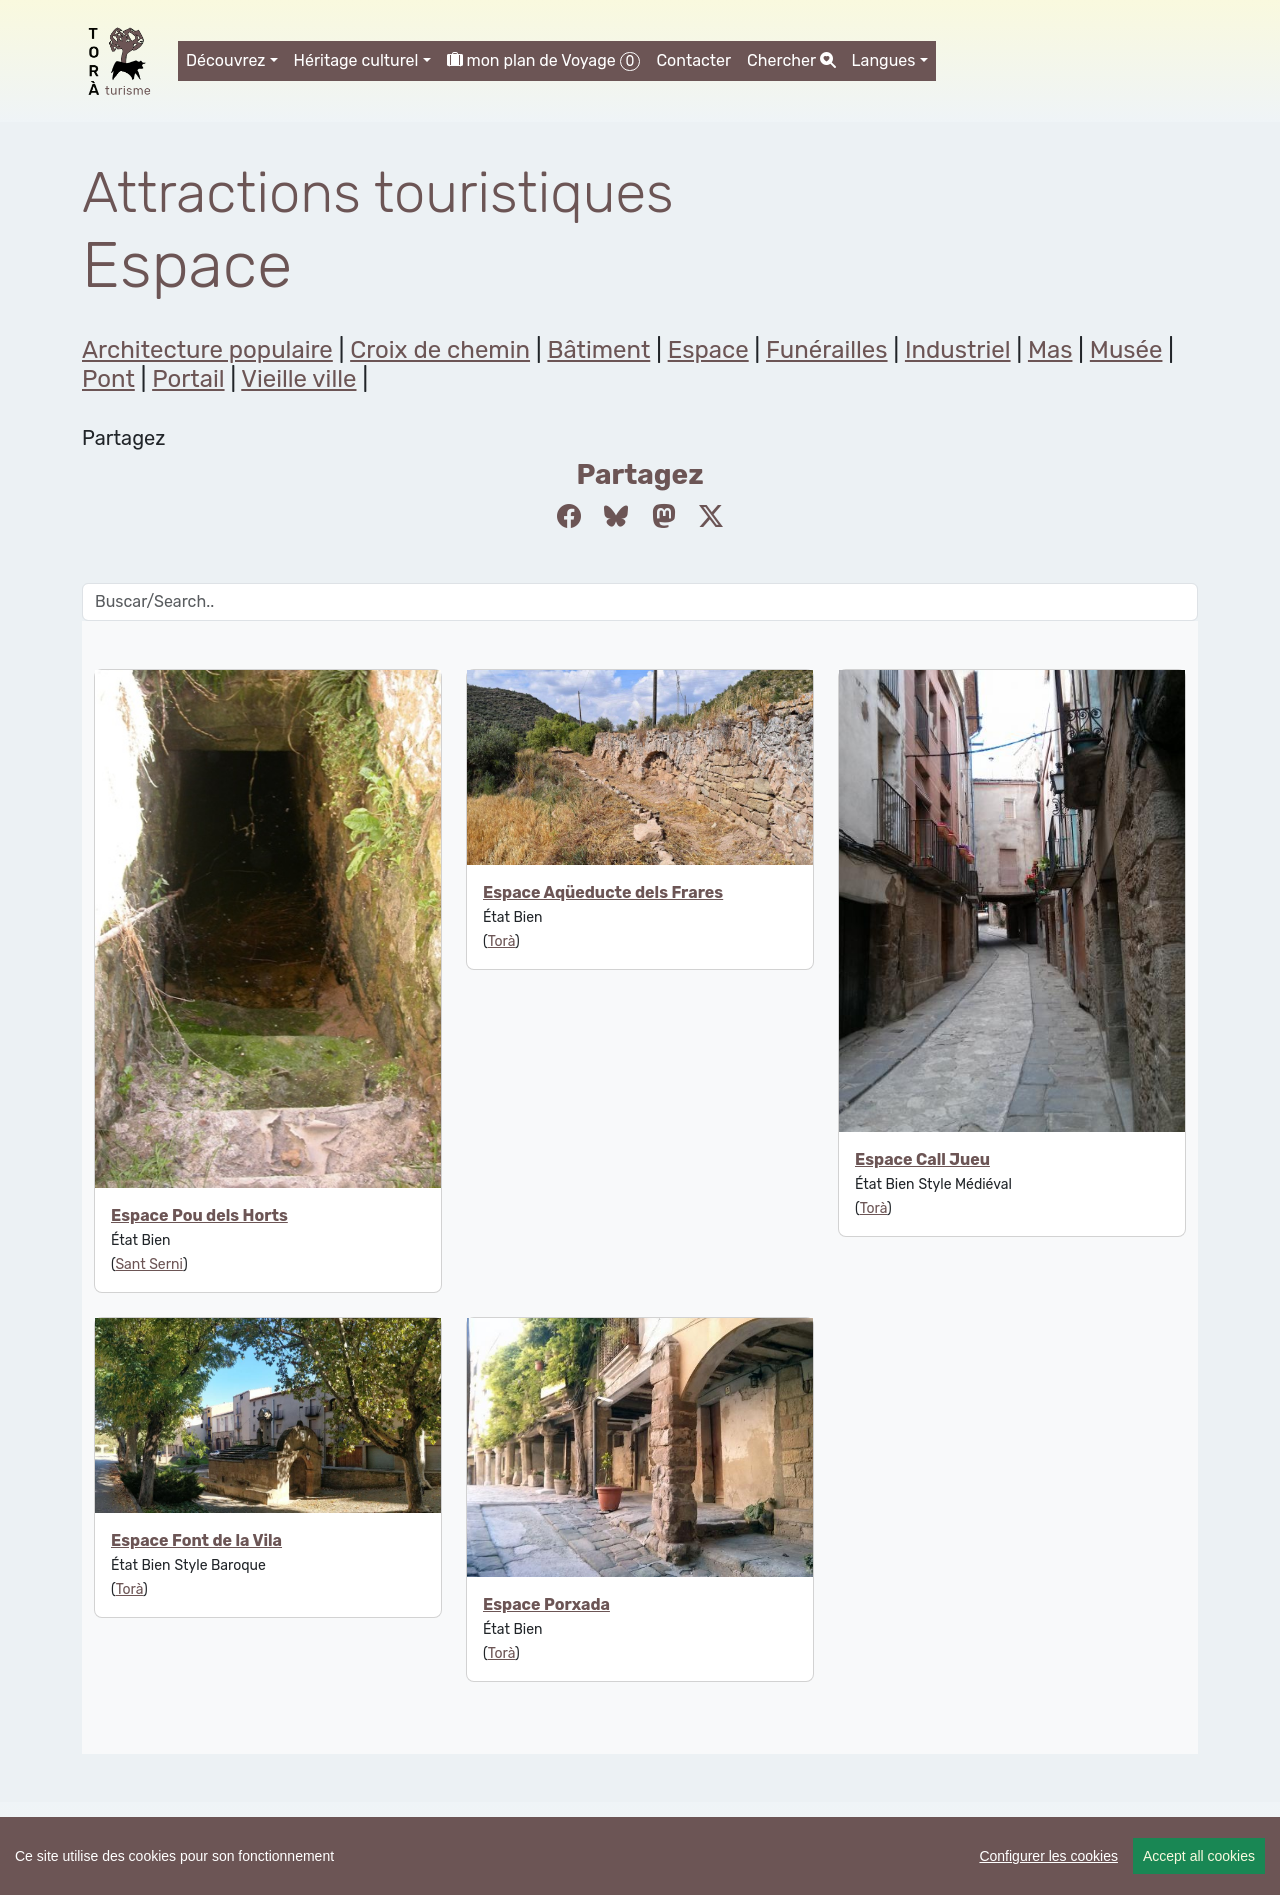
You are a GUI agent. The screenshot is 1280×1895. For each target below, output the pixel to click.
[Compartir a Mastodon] (664, 517)
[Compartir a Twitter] (711, 517)
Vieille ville (298, 379)
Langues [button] (884, 60)
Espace (708, 350)
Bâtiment (598, 350)
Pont (108, 379)
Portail (188, 379)
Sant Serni (148, 1264)
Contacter (693, 60)
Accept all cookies (1199, 1856)
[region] (640, 1856)
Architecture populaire (207, 350)
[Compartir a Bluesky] (616, 517)
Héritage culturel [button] (356, 60)
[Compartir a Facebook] (569, 517)
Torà (501, 941)
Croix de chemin (440, 350)
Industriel (958, 350)
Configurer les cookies (1048, 1856)
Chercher (791, 60)
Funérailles (827, 350)
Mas (1050, 350)
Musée (1126, 350)
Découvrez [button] (226, 60)
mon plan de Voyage (544, 61)
